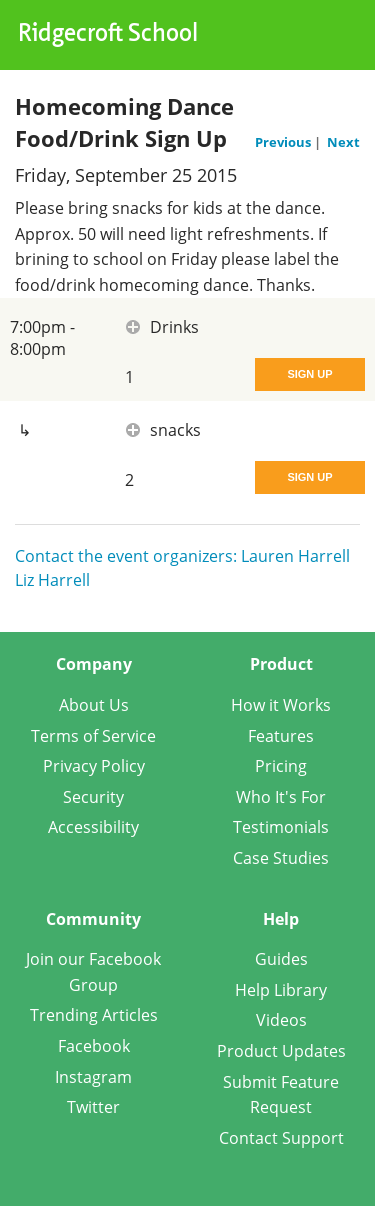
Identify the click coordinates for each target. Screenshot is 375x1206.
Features (281, 736)
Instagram (93, 1077)
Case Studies (281, 858)
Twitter (93, 1107)
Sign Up (309, 374)
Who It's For (281, 797)
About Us (94, 705)
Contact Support (281, 1138)
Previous (284, 142)
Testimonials (281, 827)
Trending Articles (94, 1015)
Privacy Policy (94, 766)
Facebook (94, 1046)
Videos (281, 1020)
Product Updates (281, 1051)
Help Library (281, 990)
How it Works (281, 705)
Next (343, 142)
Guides (281, 959)
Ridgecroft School (108, 35)
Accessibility (93, 827)
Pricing (281, 766)
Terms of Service (93, 736)
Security (93, 797)
